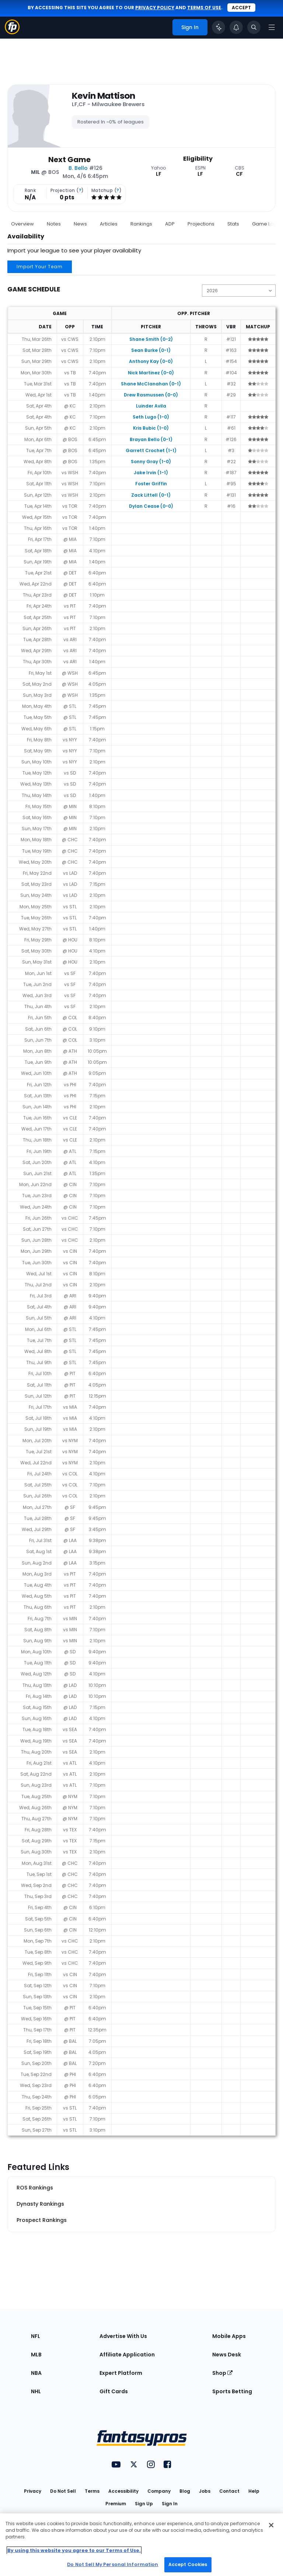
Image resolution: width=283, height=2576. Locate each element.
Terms (92, 2491)
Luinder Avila (151, 406)
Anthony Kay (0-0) (151, 361)
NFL (35, 2336)
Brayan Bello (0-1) (151, 439)
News (80, 223)
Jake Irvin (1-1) (151, 472)
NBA (36, 2373)
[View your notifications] (236, 27)
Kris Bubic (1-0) (151, 428)
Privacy (32, 2491)
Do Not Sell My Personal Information (112, 2564)
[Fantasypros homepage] (12, 32)
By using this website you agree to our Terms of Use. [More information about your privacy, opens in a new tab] (74, 2550)
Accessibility (123, 2491)
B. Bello (78, 168)
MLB (36, 2354)
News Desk (226, 2354)
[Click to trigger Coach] (218, 27)
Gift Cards (113, 2391)
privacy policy (154, 7)
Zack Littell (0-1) (151, 495)
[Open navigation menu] (271, 27)
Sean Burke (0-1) (151, 350)
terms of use (204, 7)
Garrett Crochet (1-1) (151, 450)
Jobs (204, 2491)
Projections (201, 223)
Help (253, 2491)
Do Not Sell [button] (63, 2491)
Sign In (170, 2503)
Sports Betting (232, 2391)
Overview (22, 223)
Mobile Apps (229, 2336)
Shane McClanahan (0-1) (151, 384)
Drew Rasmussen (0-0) (151, 395)
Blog (184, 2491)
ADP (170, 223)
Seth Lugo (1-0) (151, 417)
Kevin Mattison (103, 96)
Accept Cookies (187, 2564)
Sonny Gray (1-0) (151, 461)
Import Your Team (40, 266)
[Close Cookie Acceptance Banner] (271, 2525)
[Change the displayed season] (239, 290)
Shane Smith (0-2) (151, 339)
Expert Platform (120, 2373)
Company (159, 2491)
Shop (222, 2373)
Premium (115, 2503)
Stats (233, 223)
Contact (229, 2491)
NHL (36, 2391)
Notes (54, 223)
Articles (109, 223)
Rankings (141, 223)
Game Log (264, 223)
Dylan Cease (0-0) (151, 506)
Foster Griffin (151, 483)
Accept (241, 7)
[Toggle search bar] (254, 27)
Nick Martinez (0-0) (151, 373)
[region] (141, 2544)
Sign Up (144, 2503)
